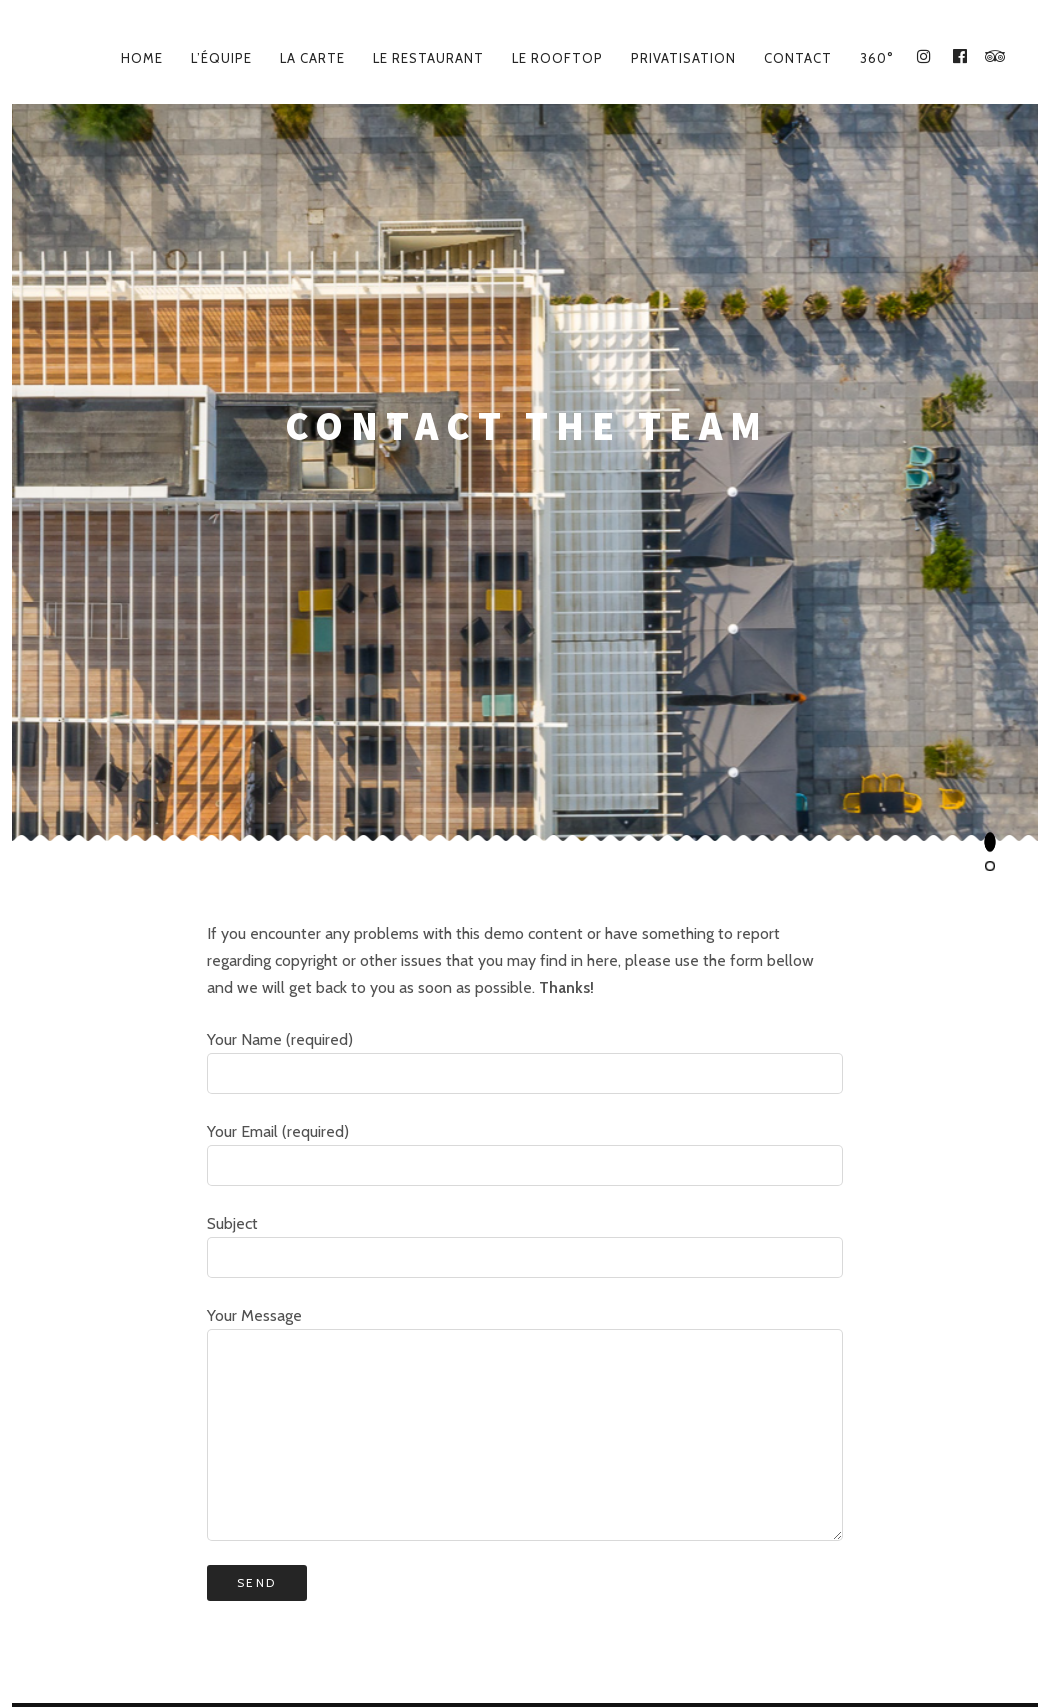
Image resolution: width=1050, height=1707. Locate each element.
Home (142, 58)
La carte (312, 58)
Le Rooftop (557, 58)
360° (877, 58)
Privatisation (683, 58)
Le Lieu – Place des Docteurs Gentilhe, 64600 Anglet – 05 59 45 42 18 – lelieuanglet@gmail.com (525, 1629)
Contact (798, 58)
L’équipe (221, 58)
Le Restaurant (428, 58)
